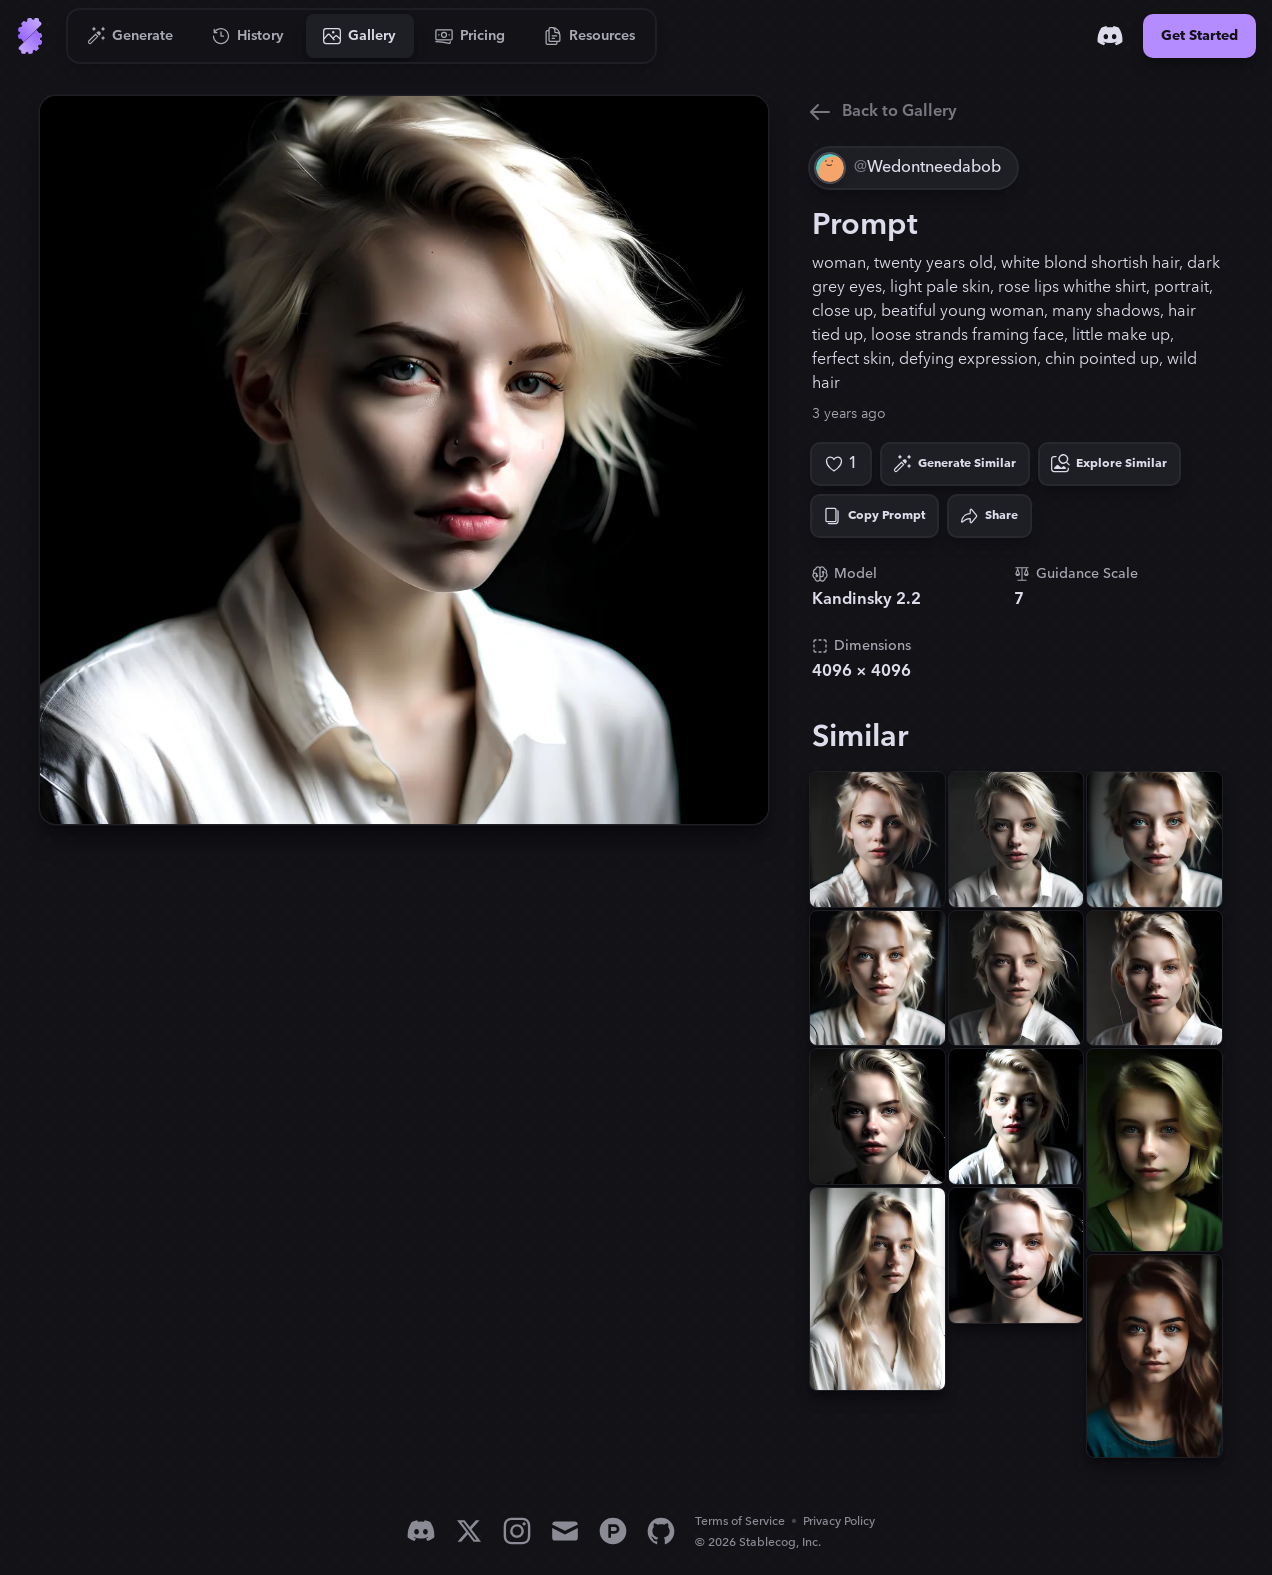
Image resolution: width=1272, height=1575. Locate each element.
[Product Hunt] (613, 1531)
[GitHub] (661, 1531)
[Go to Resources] (590, 36)
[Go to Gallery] (360, 36)
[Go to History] (248, 36)
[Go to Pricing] (470, 36)
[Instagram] (517, 1531)
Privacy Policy (839, 1521)
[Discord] (1110, 36)
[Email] (565, 1531)
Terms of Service (740, 1521)
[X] (469, 1531)
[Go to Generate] (130, 36)
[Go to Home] (30, 36)
